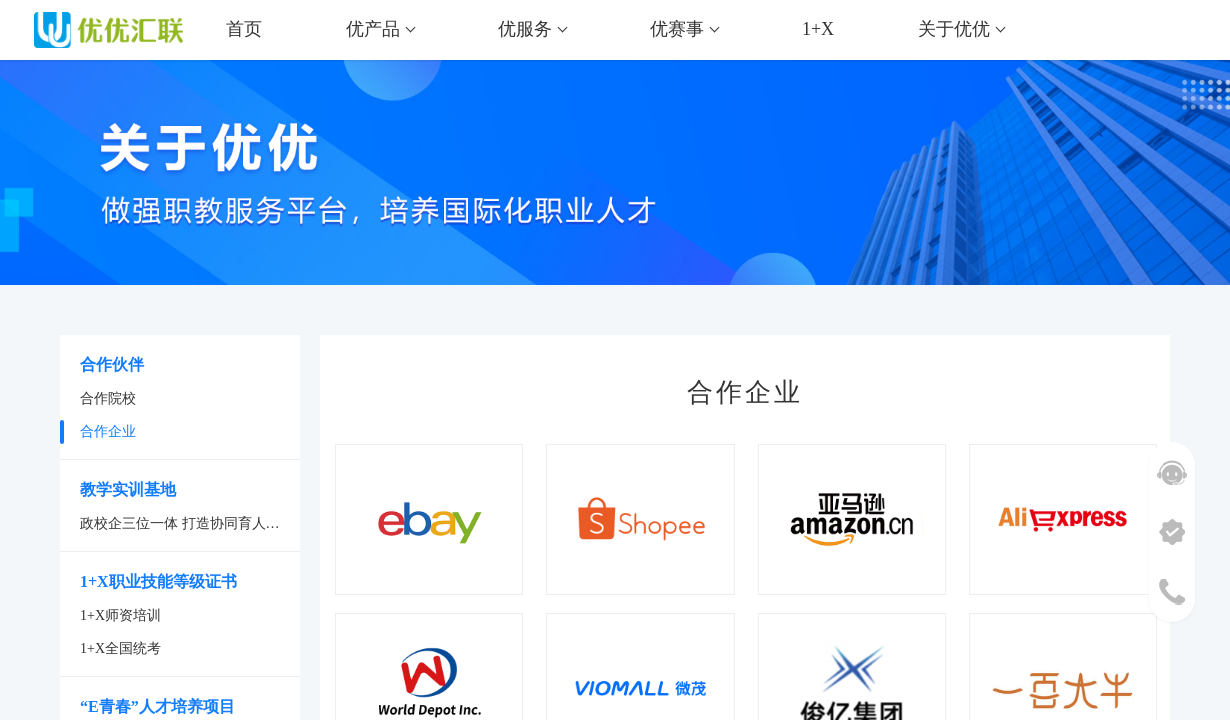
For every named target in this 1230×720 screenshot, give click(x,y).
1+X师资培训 (120, 615)
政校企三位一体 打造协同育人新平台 (190, 523)
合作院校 (108, 398)
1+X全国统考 (120, 648)
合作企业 (108, 431)
